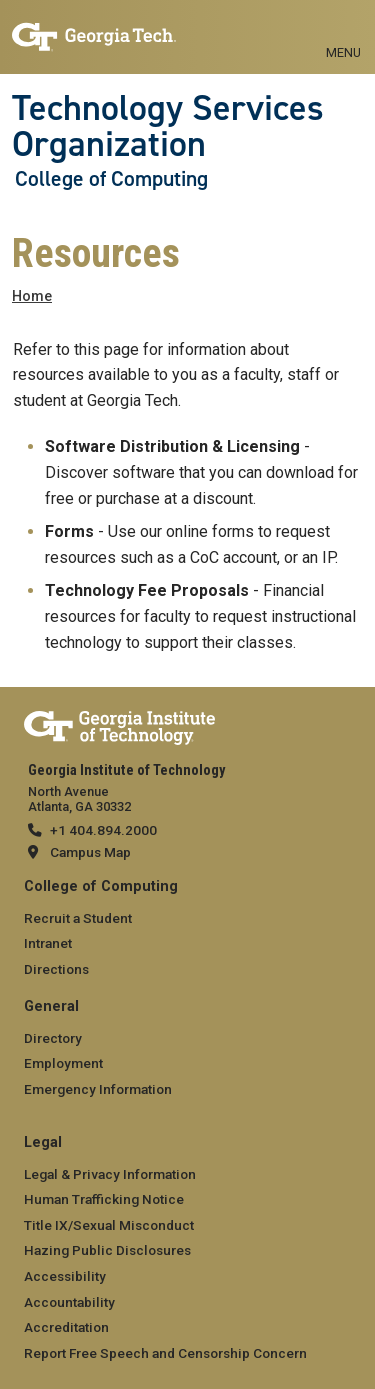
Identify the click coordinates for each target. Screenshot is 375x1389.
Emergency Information (98, 1089)
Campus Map (90, 852)
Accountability (69, 1302)
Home (32, 296)
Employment (63, 1063)
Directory (53, 1038)
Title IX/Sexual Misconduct (109, 1225)
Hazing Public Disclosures (107, 1250)
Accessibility (65, 1276)
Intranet (48, 943)
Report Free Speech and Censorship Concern (165, 1353)
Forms (69, 531)
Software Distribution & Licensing (172, 446)
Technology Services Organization (168, 126)
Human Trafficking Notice (104, 1199)
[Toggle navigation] (343, 30)
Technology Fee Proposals (147, 590)
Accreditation (66, 1327)
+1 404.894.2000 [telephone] (103, 830)
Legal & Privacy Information (110, 1174)
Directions (56, 969)
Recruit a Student (78, 918)
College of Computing (111, 179)
